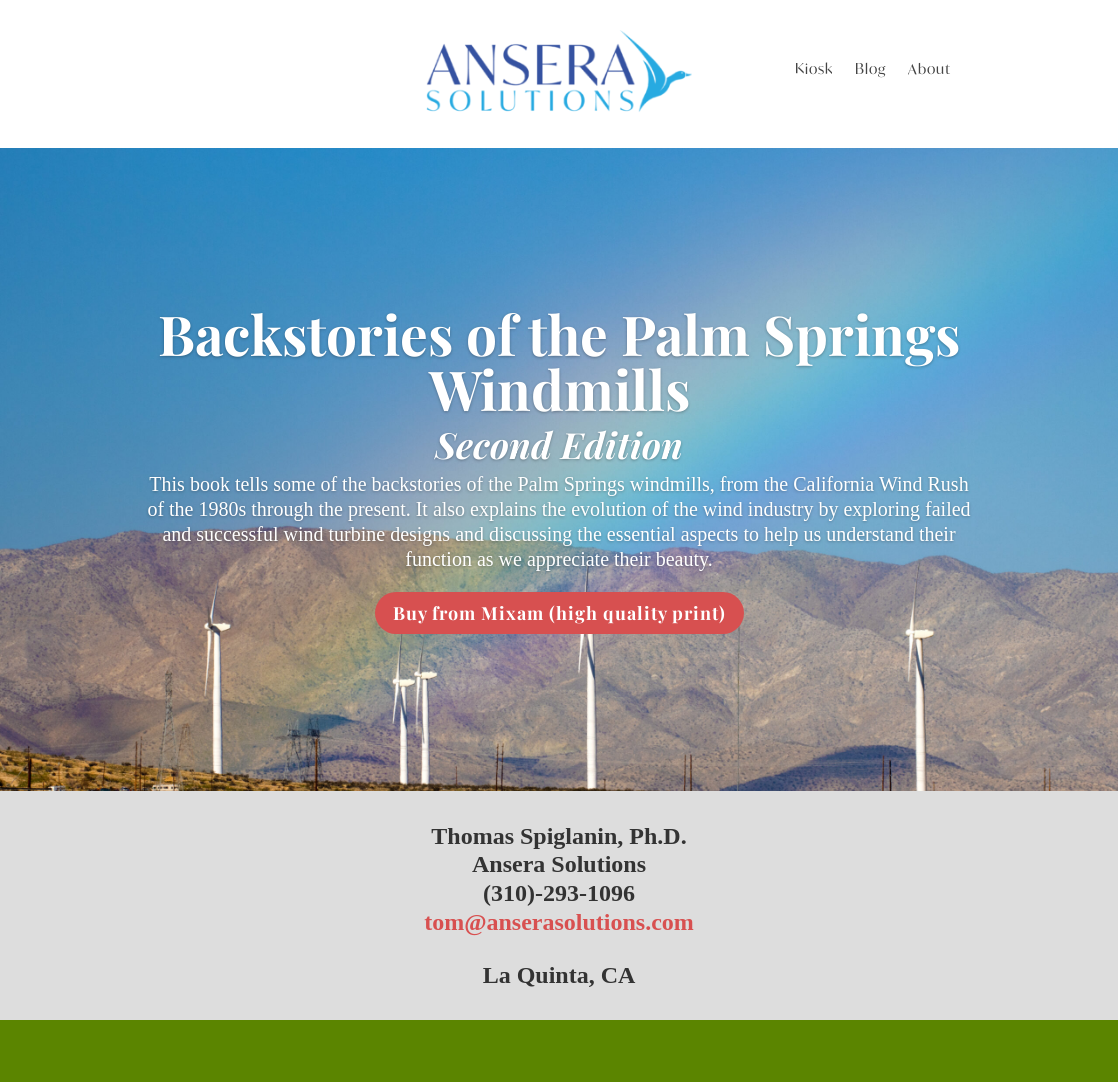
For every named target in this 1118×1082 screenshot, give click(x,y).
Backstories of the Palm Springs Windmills (559, 360)
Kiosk (814, 70)
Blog (870, 70)
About (929, 70)
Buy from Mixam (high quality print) (559, 613)
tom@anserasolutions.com (559, 922)
